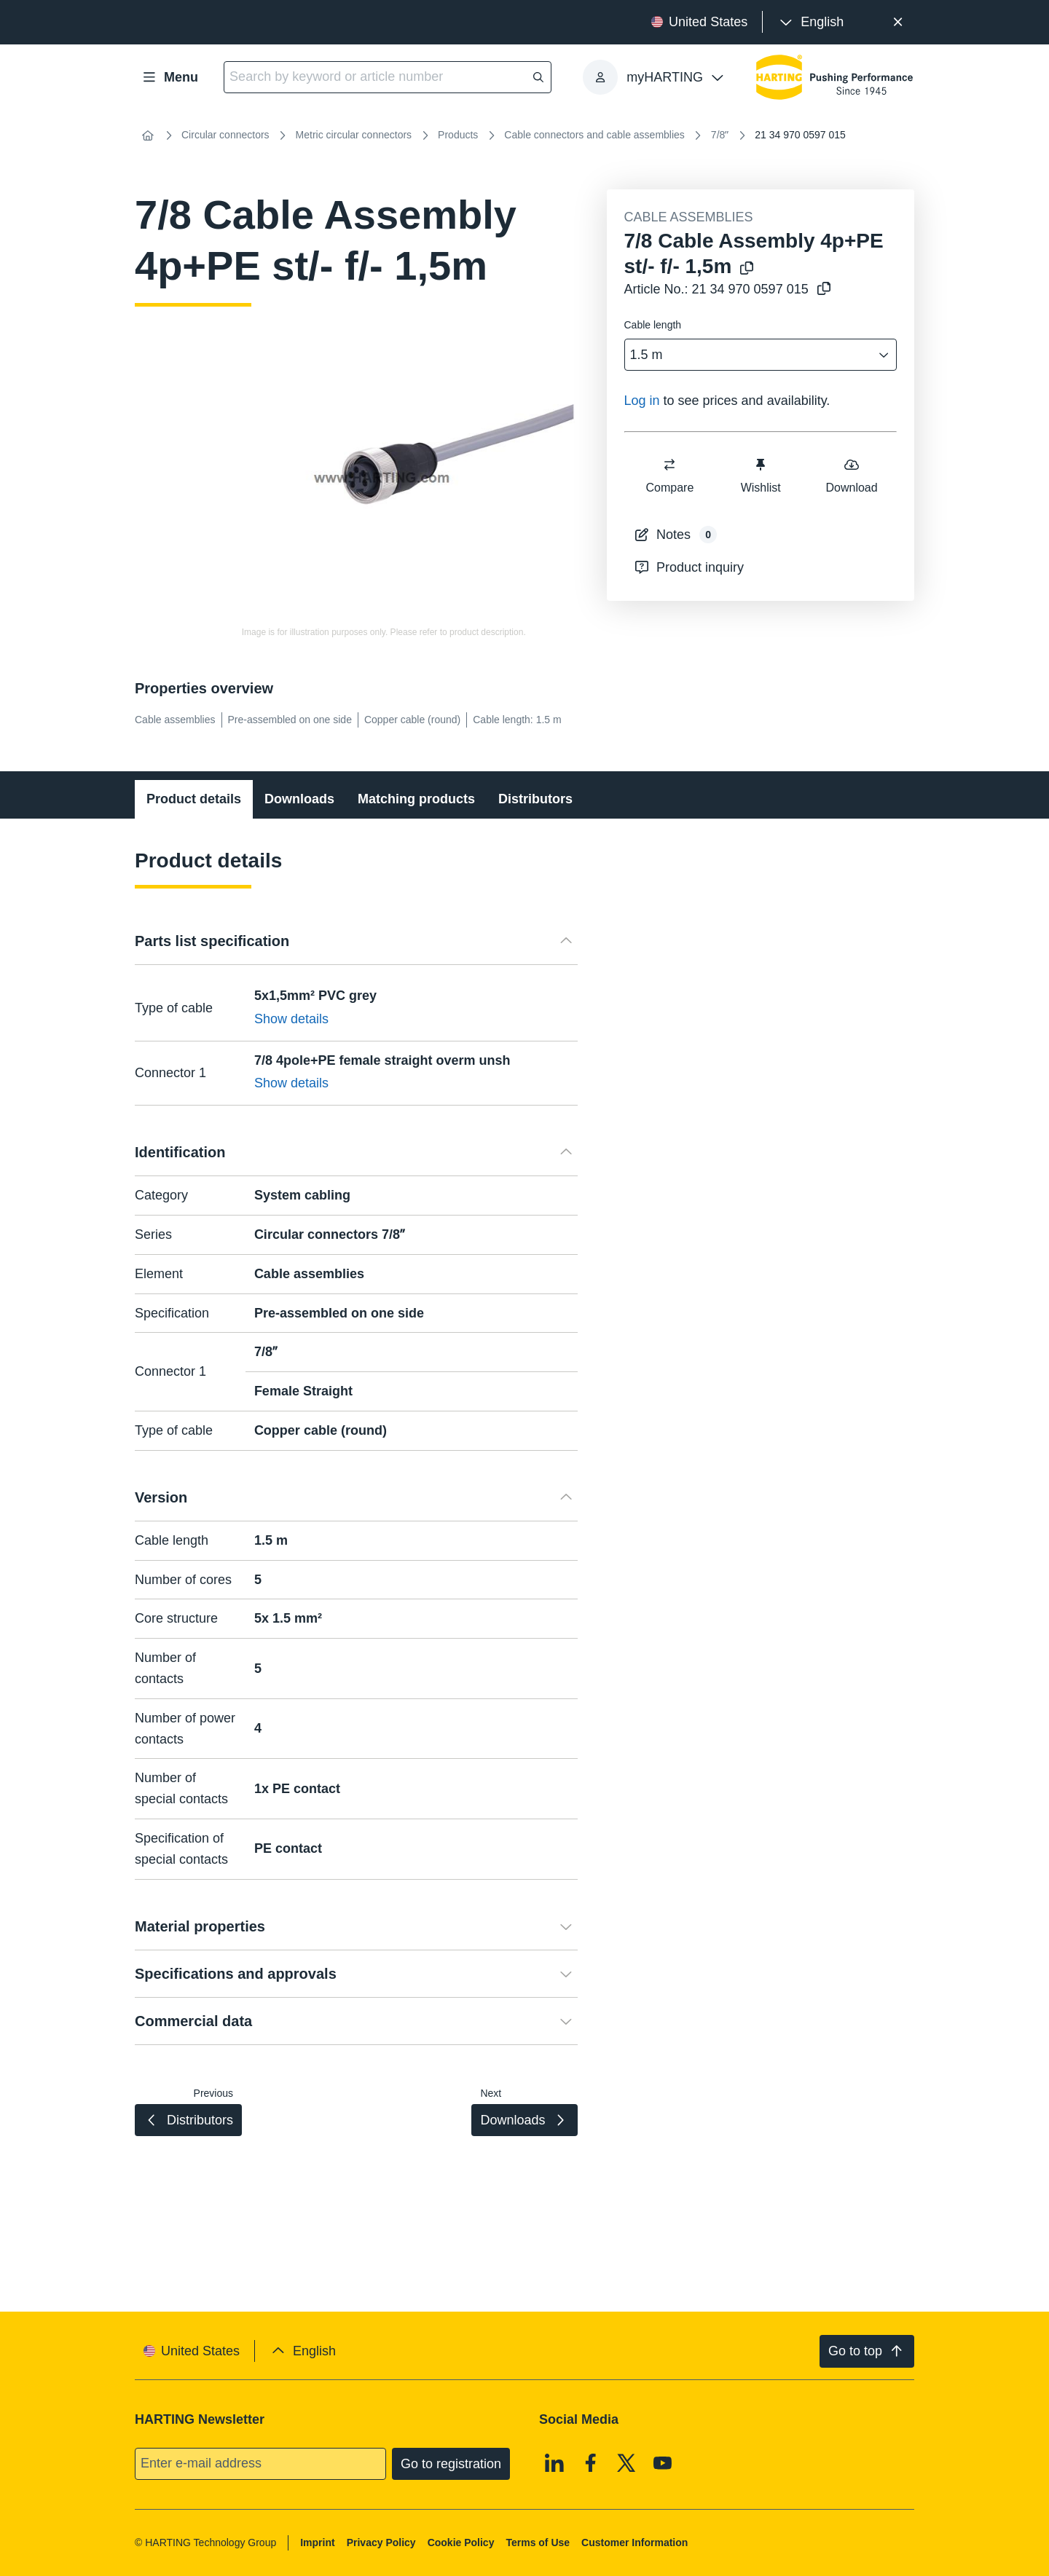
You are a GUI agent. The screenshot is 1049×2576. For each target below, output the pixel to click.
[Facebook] (590, 2462)
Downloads (299, 799)
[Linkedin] (554, 2462)
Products (458, 135)
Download (851, 475)
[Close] (897, 22)
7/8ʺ (719, 135)
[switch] (669, 465)
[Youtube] (663, 2462)
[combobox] (750, 355)
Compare (669, 475)
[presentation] (810, 22)
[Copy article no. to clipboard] (824, 289)
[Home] (148, 135)
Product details (193, 799)
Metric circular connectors (354, 135)
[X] (626, 2462)
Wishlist (760, 475)
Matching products (416, 799)
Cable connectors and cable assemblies (594, 135)
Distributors (535, 799)
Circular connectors (225, 135)
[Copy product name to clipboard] (746, 269)
